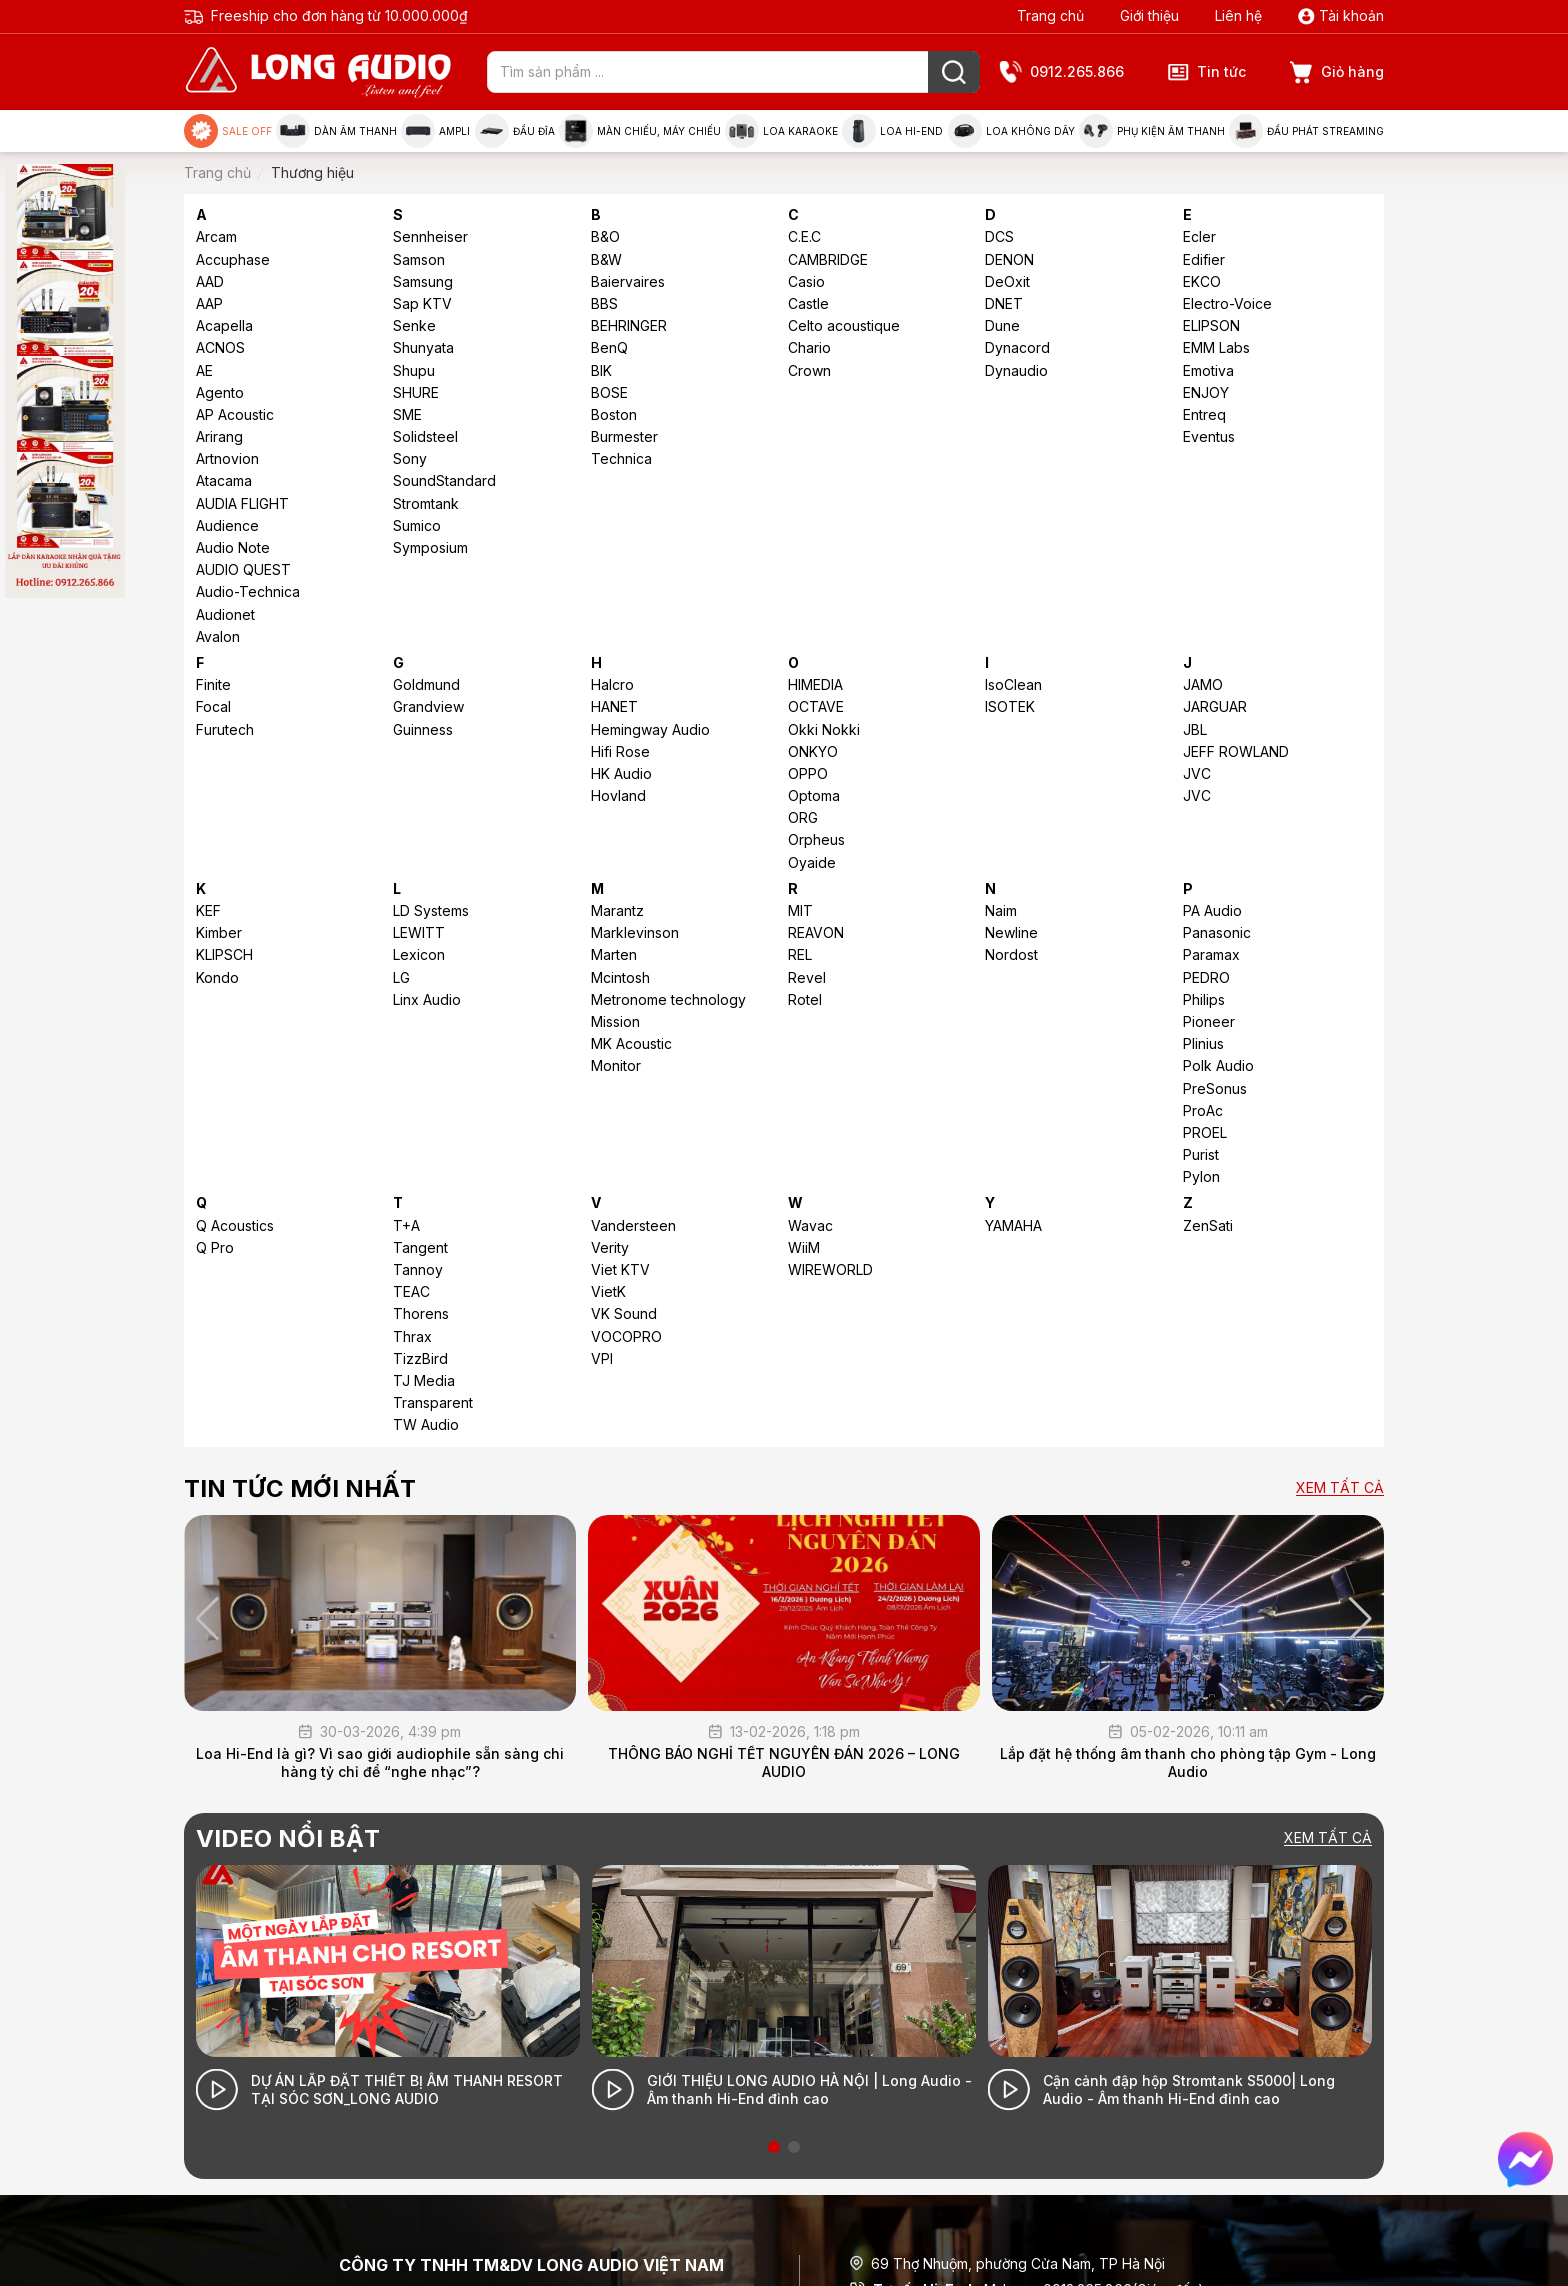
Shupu (414, 370)
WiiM (804, 1247)
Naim (1001, 910)
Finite (213, 684)
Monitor (616, 1065)
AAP (209, 303)
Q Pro (215, 1247)
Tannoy (418, 1269)
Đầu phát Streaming (1306, 131)
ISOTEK (1010, 706)
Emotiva (1208, 370)
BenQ (609, 347)
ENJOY (1206, 392)
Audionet (225, 614)
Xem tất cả (1340, 1488)
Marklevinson (635, 932)
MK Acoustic (631, 1043)
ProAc (1203, 1110)
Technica (621, 458)
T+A (406, 1225)
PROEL (1205, 1132)
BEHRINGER (629, 325)
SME (407, 414)
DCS (999, 236)
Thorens (421, 1313)
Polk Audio (1218, 1065)
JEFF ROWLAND (1236, 751)
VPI (602, 1358)
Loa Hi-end (892, 131)
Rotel (805, 999)
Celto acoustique (844, 325)
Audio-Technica (248, 591)
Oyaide (812, 862)
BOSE (609, 392)
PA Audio (1212, 910)
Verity (610, 1247)
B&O (605, 236)
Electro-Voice (1227, 303)
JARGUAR (1215, 706)
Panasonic (1217, 932)
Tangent (420, 1247)
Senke (414, 325)
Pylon (1201, 1176)
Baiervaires (628, 281)
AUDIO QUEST (243, 569)
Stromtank (426, 503)
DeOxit (1007, 281)
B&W (606, 259)
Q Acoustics (235, 1225)
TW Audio (426, 1424)
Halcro (612, 684)
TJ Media (424, 1380)
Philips (1204, 999)
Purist (1201, 1154)
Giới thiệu (1149, 15)
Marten (614, 954)
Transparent (433, 1402)
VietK (608, 1291)
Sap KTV (422, 303)
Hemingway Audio (650, 729)
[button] (1360, 1619)
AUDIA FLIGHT (242, 503)
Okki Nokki (824, 729)
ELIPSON (1211, 325)
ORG (803, 817)
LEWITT (419, 932)
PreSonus (1215, 1088)
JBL (1195, 729)
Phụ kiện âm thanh (1152, 131)
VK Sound (624, 1313)
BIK (601, 370)
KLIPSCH (224, 954)
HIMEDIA (815, 684)
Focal (213, 706)
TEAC (411, 1291)
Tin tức (1207, 72)
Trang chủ (1050, 15)
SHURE (416, 392)
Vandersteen (633, 1225)
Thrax (412, 1336)
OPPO (808, 773)
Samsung (423, 281)
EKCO (1202, 281)
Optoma (814, 795)
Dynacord (1017, 347)
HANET (614, 706)
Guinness (423, 729)
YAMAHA (1013, 1225)
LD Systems (431, 910)
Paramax (1211, 954)
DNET (1004, 303)
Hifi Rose (620, 751)
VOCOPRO (626, 1336)
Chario (809, 347)
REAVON (816, 932)
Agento (220, 392)
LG (401, 977)
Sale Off (228, 131)
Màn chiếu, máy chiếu (640, 131)
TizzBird (420, 1358)
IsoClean (1013, 684)
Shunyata (423, 347)
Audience (227, 525)
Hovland (618, 795)
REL (800, 954)
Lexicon (419, 954)
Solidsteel (425, 436)
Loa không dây (1011, 131)
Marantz (617, 910)
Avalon (218, 636)
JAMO (1203, 684)
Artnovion (227, 458)
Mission (615, 1021)
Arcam (216, 236)
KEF (208, 910)
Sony (410, 458)
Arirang (219, 436)
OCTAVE (816, 706)
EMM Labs (1216, 347)
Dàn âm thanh (336, 131)
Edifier (1204, 259)
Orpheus (816, 839)
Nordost (1011, 954)
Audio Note (233, 547)
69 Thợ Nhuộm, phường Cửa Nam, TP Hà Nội (1007, 2263)
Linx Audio (427, 999)
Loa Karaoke (781, 131)
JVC (1197, 773)
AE (204, 370)
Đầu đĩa (515, 131)
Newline (1011, 932)
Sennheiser (430, 236)
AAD (210, 281)
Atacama (224, 480)
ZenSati (1208, 1225)
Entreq (1204, 414)
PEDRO (1206, 977)
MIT (800, 910)
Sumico (417, 525)
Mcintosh (620, 977)
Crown (809, 370)
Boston (614, 414)
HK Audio (621, 773)
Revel (807, 977)
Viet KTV (620, 1269)
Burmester (624, 436)
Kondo (217, 977)
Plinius (1203, 1043)
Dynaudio (1016, 370)
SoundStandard (444, 480)
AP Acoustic (235, 414)
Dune (1002, 325)
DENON (1009, 259)
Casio (806, 281)
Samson (419, 259)
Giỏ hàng (1337, 72)
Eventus (1209, 436)
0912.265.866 (1062, 72)
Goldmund (426, 684)
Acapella (224, 325)
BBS (604, 303)
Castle (808, 303)
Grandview (428, 706)
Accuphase (233, 259)
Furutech (225, 729)
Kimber (219, 932)
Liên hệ (1238, 15)
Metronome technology (668, 999)
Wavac (810, 1225)
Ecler (1199, 236)
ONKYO (813, 751)
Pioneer (1209, 1021)
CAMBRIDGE (828, 259)
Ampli (435, 131)
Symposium (430, 547)
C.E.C (804, 236)
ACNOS (220, 347)
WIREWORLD (830, 1269)
